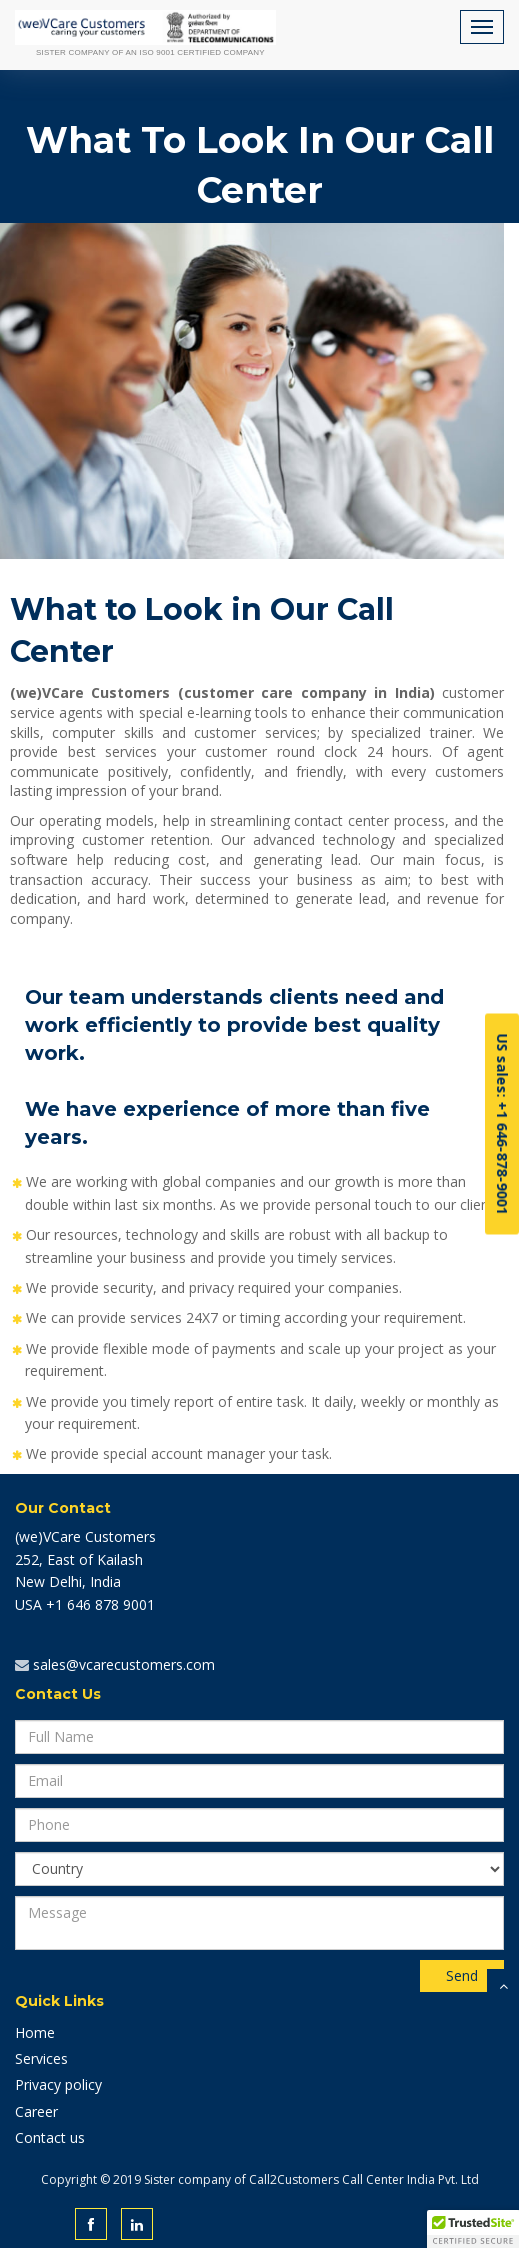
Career (36, 2111)
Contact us (50, 2137)
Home (35, 2032)
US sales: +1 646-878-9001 (502, 1124)
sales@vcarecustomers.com (122, 1664)
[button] (473, 2229)
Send (462, 1975)
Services (41, 2058)
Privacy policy (58, 2084)
